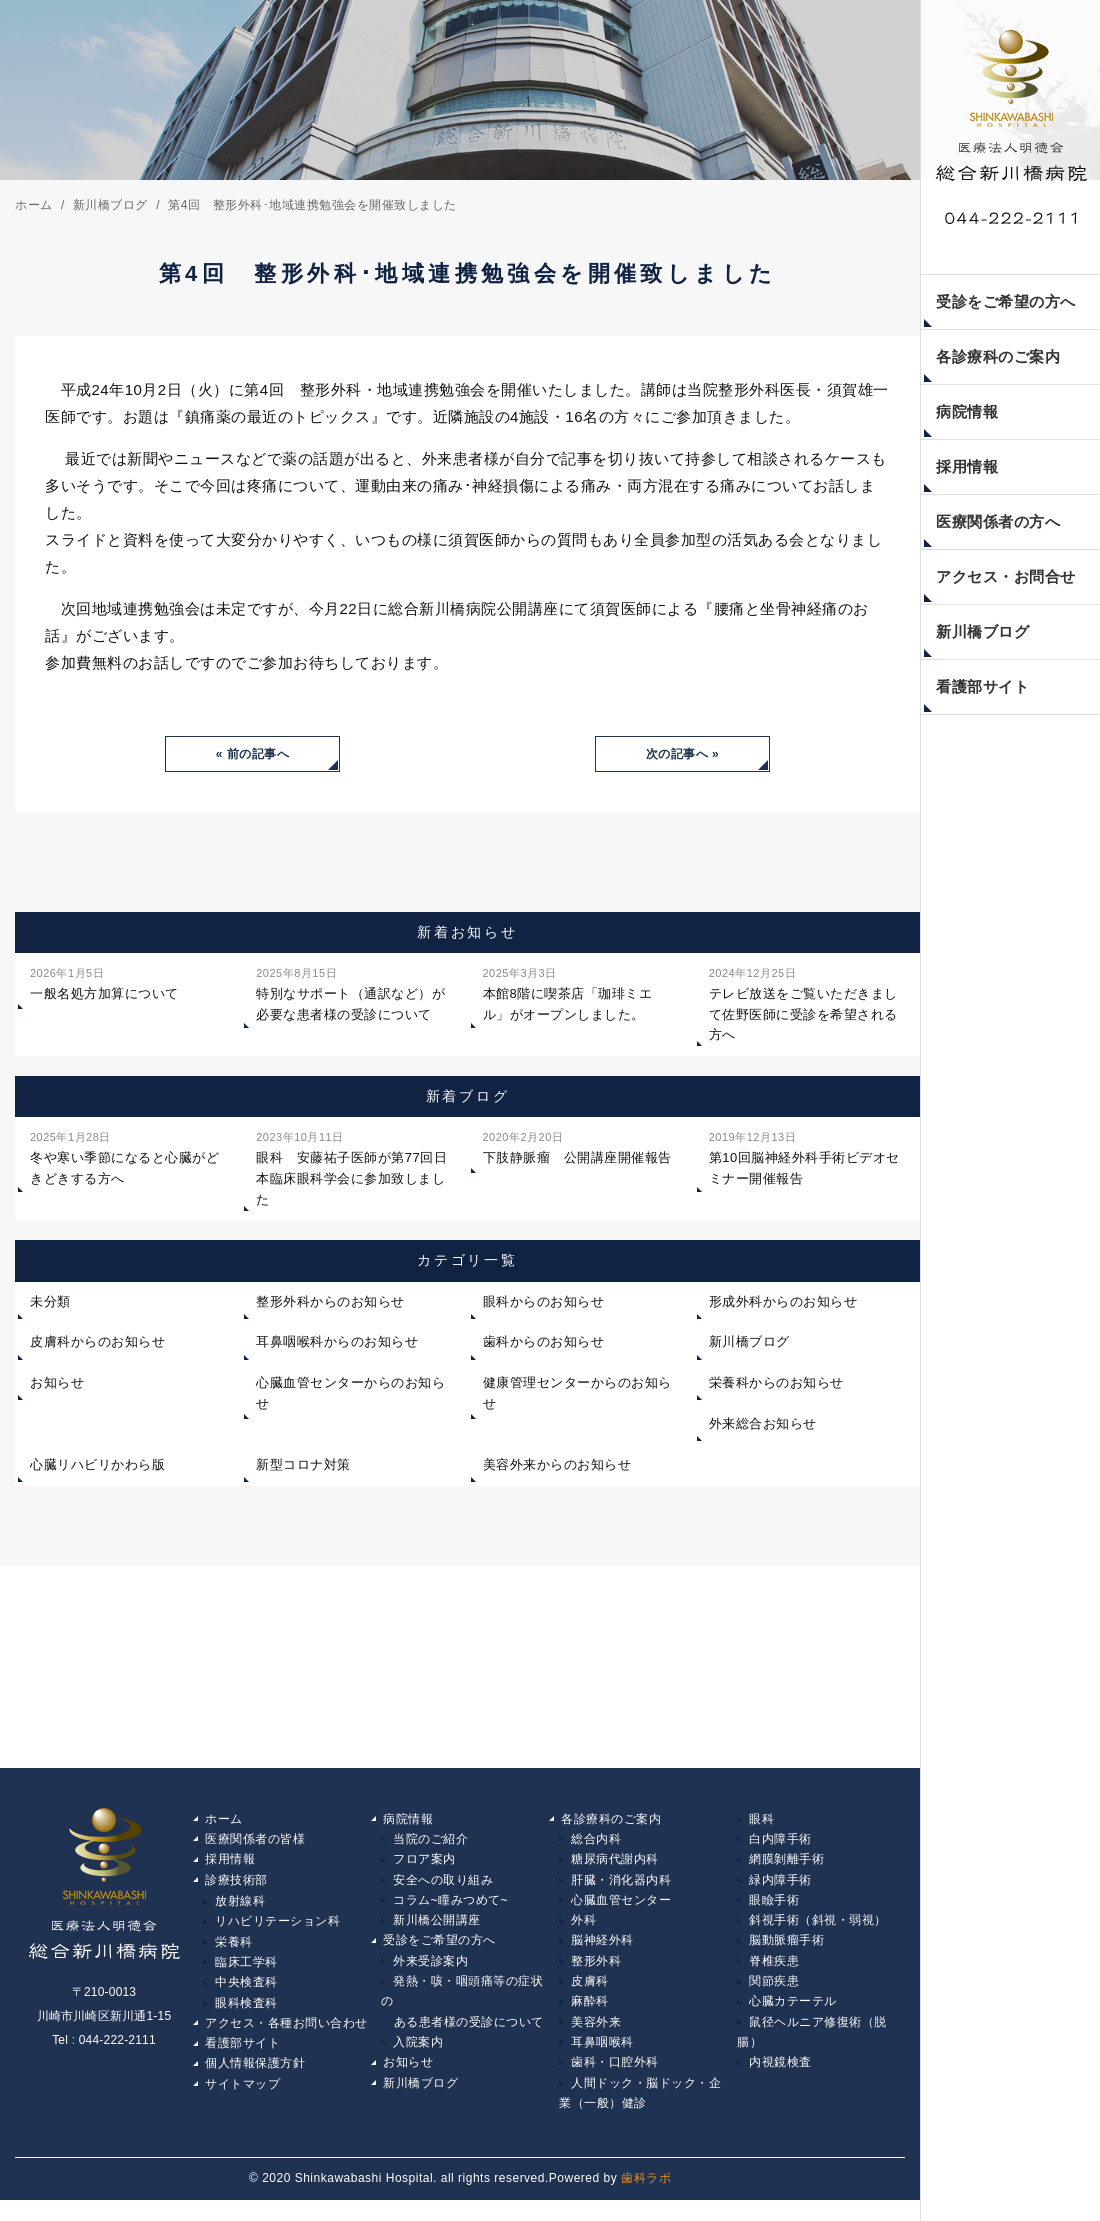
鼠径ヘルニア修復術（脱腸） (812, 2048)
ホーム (224, 1822)
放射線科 (240, 1908)
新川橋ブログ (982, 631)
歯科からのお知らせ (544, 1344)
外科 (583, 1929)
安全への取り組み (443, 1886)
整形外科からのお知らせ (330, 1304)
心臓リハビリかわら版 (97, 1467)
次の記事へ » (683, 755)
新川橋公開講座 (437, 1929)
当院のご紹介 (430, 1843)
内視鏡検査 (780, 2080)
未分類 (50, 1304)
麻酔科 (590, 2015)
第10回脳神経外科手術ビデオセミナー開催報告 (804, 1159)
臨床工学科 (246, 1972)
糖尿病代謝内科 (615, 1865)
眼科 (761, 1822)
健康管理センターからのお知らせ (577, 1396)
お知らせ (57, 1385)
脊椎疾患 (774, 1972)
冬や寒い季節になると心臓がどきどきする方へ (124, 1159)
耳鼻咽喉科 (602, 2058)
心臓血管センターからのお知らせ (350, 1396)
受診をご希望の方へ (1006, 301)
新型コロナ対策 (303, 1467)
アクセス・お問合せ (1006, 576)
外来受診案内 (430, 1972)
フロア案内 (424, 1865)
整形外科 (596, 1972)
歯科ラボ (646, 2199)
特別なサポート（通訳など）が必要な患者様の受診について (350, 995)
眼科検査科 (246, 2015)
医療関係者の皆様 (255, 1843)
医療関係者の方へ (998, 521)
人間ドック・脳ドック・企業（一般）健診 (640, 2112)
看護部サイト (982, 686)
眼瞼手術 (774, 1908)
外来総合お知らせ (763, 1426)
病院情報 (967, 411)
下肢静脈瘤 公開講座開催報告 (577, 1149)
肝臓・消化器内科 (621, 1886)
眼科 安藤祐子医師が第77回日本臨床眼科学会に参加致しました (351, 1169)
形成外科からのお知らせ (783, 1304)
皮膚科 (590, 1994)
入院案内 (418, 2058)
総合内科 (596, 1843)
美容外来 (596, 2037)
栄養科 (234, 1951)
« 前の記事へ (253, 755)
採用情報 (967, 466)
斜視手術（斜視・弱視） (818, 1929)
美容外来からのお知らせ (557, 1467)
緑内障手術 (780, 1886)
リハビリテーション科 (277, 1929)
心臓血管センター (621, 1908)
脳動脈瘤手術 (786, 1951)
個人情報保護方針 (255, 2080)
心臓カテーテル (793, 2015)
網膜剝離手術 (786, 1865)
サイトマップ (242, 2101)
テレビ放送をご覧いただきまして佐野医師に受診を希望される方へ (803, 1005)
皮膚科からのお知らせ (97, 1344)
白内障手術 (780, 1843)
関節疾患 (774, 1994)
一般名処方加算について (104, 985)
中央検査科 (246, 1994)
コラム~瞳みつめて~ (450, 1908)
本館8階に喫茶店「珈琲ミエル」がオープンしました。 (568, 995)
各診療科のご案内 (998, 356)
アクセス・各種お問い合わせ (286, 2037)
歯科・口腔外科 (615, 2080)
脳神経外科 (602, 1951)
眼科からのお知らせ (544, 1304)
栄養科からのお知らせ (776, 1385)
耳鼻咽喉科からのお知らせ (337, 1344)
